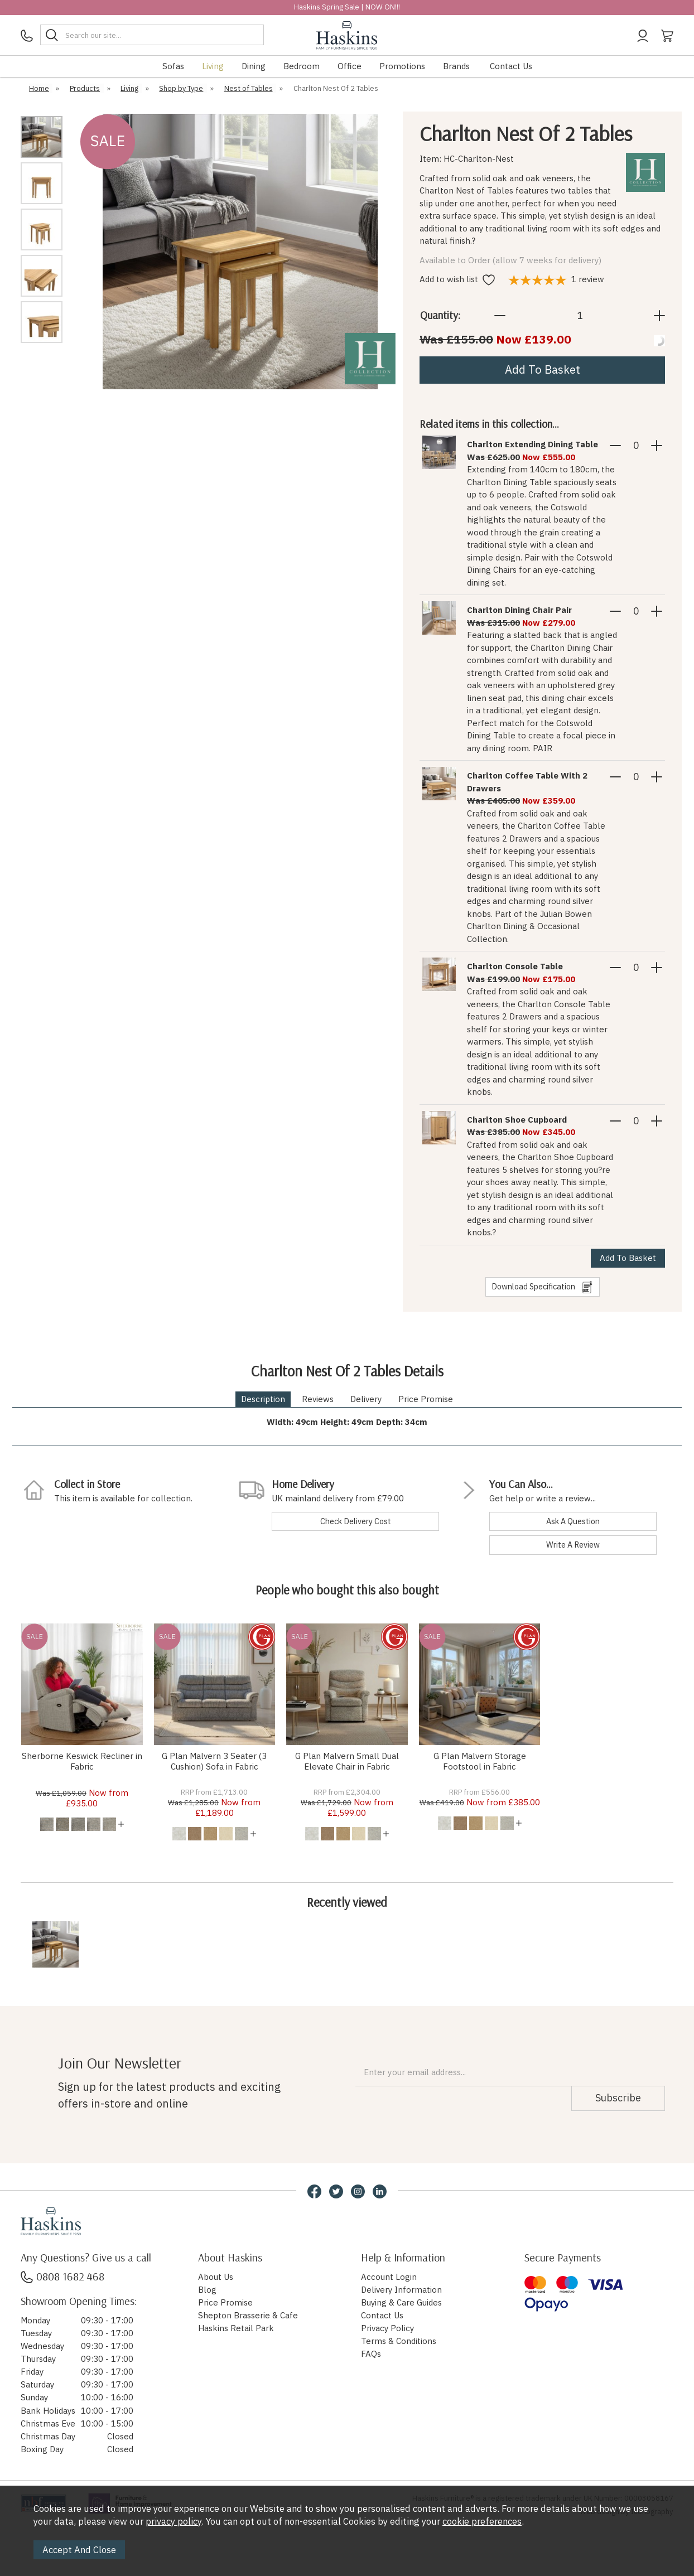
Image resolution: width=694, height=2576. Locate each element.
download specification (542, 1287)
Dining (254, 66)
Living (213, 66)
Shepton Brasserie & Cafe (248, 2315)
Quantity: (440, 315)
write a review (573, 1544)
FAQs (371, 2353)
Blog (207, 2289)
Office (350, 66)
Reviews (318, 1399)
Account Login (389, 2276)
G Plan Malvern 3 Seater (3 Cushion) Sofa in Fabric (214, 1761)
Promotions (402, 66)
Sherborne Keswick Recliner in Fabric (82, 1761)
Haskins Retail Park (236, 2328)
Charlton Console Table (515, 966)
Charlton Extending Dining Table (532, 444)
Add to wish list (457, 279)
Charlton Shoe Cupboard (517, 1119)
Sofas (173, 66)
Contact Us (511, 66)
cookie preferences (482, 2521)
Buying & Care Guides (401, 2302)
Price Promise (425, 1399)
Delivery (366, 1399)
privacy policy (173, 2521)
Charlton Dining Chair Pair (519, 610)
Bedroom (301, 66)
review (556, 279)
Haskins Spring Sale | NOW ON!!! (347, 7)
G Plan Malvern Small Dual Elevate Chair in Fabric (347, 1761)
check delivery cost (355, 1521)
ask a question (573, 1521)
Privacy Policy (387, 2328)
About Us (215, 2276)
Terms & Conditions (398, 2341)
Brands (456, 66)
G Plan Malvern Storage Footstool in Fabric (479, 1761)
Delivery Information (401, 2289)
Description (263, 1399)
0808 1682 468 (62, 2276)
